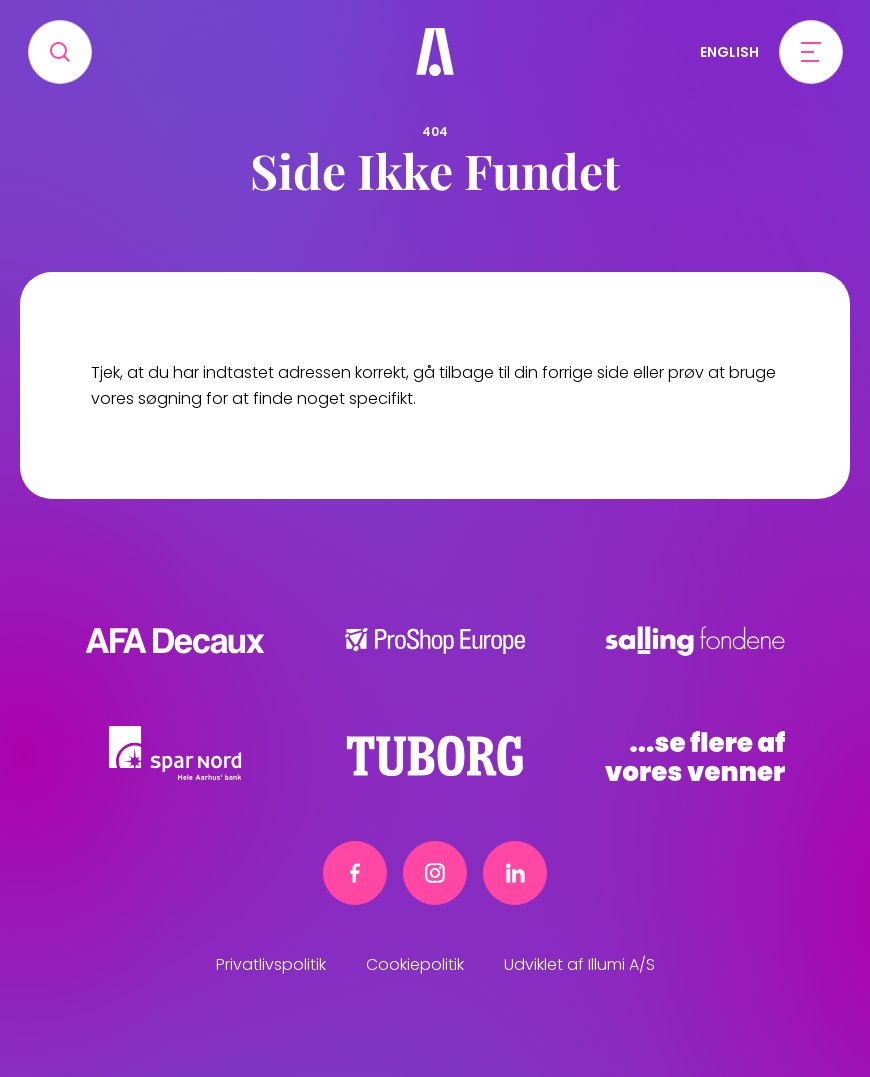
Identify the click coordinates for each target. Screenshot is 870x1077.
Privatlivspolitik (271, 964)
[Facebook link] (355, 873)
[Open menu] (811, 52)
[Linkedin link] (515, 873)
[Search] (60, 52)
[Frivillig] (435, 52)
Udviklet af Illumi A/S (579, 964)
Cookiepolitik (415, 964)
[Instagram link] (435, 873)
